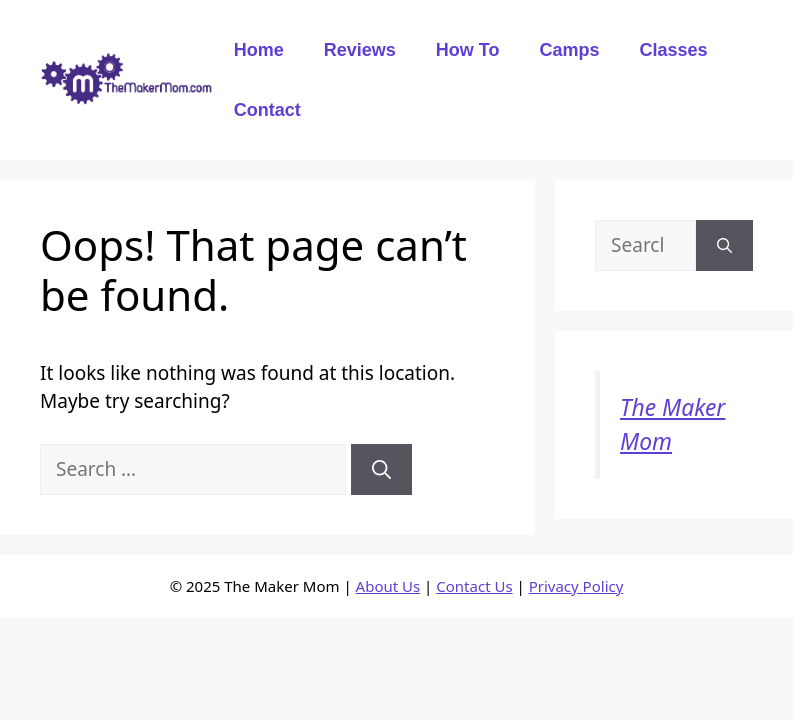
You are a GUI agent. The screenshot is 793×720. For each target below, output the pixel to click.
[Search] (381, 469)
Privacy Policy (576, 586)
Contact (267, 110)
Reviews (360, 50)
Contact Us (474, 586)
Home (259, 50)
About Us (388, 586)
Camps (569, 50)
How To (468, 50)
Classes (673, 50)
